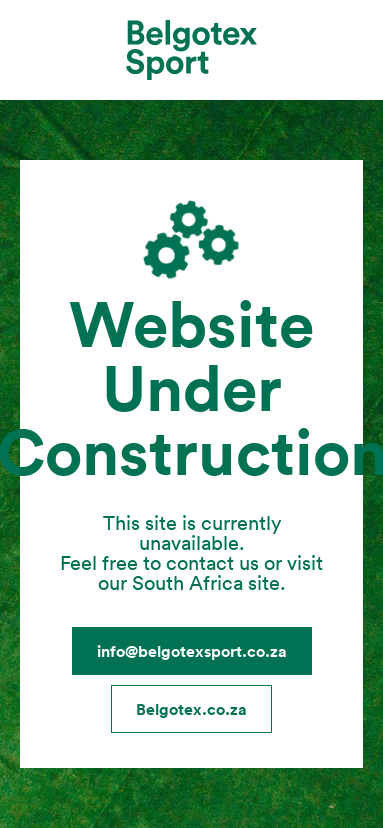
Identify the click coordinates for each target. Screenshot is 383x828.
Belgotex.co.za (191, 709)
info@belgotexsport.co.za (192, 651)
